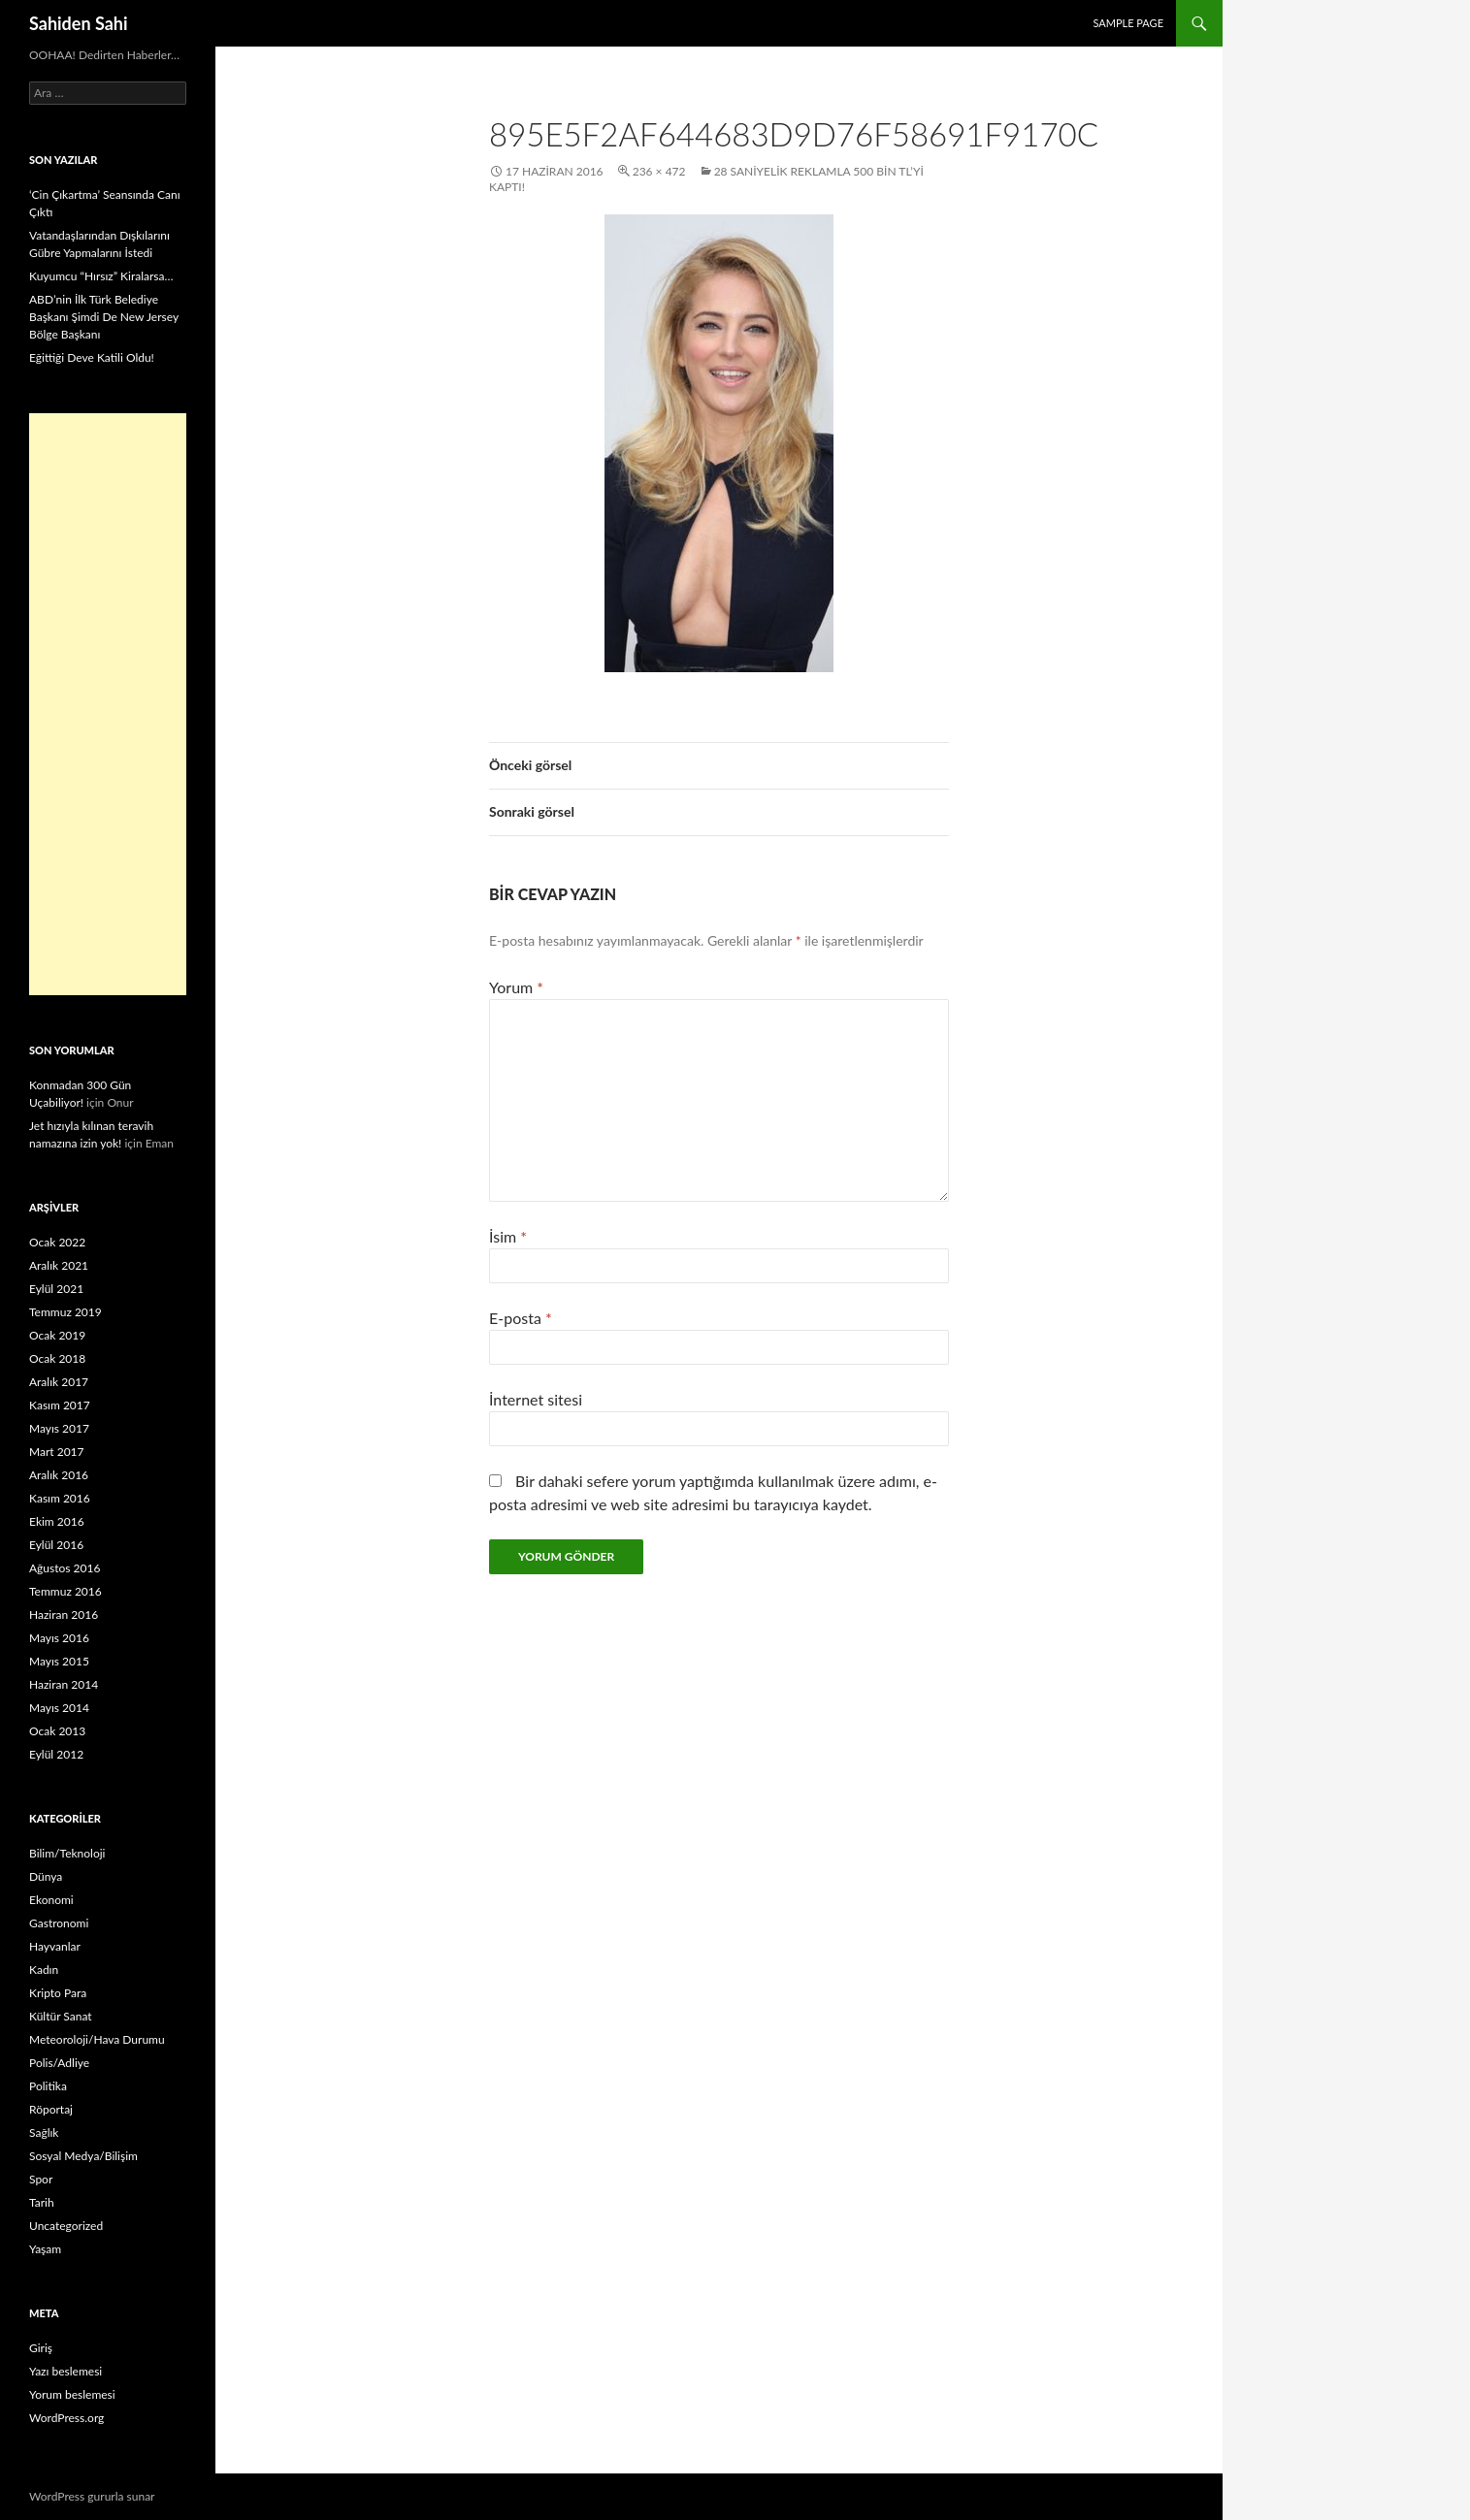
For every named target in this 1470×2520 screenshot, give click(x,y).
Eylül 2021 (56, 1288)
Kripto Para (57, 1993)
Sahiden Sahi (78, 23)
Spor (40, 2179)
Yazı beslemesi (65, 2371)
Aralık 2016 (58, 1475)
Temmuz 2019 (65, 1312)
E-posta (520, 1317)
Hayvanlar (55, 1946)
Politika (48, 2086)
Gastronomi (58, 1923)
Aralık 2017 (58, 1381)
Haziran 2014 (63, 1684)
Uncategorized (66, 2225)
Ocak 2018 (57, 1358)
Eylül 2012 (56, 1754)
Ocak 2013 (57, 1731)
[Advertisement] (107, 704)
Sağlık (43, 2132)
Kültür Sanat (60, 2016)
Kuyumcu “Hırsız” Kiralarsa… (101, 276)
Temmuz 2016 (65, 1591)
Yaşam (45, 2249)
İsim (508, 1236)
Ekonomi (51, 1899)
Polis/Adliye (59, 2062)
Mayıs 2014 (59, 1707)
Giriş (40, 2348)
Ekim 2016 (56, 1521)
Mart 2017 (56, 1451)
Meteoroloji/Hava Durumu (97, 2039)
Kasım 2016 (59, 1498)
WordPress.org (66, 2417)
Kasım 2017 (59, 1405)
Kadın (43, 1969)
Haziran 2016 (63, 1614)
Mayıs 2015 (59, 1661)
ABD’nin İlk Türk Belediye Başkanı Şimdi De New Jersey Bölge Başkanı (104, 316)
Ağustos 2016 (64, 1568)
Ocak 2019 (57, 1335)
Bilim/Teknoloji (67, 1853)
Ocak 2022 (57, 1242)
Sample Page (1128, 22)
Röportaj (51, 2109)
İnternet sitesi (535, 1399)
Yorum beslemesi (72, 2394)
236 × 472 (659, 171)
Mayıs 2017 (59, 1428)
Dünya (45, 1876)
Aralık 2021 (58, 1265)
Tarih (41, 2202)
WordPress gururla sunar (91, 2496)
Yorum (516, 987)
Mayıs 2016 (59, 1638)
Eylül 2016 (56, 1544)
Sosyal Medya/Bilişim (83, 2155)
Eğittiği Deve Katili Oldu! (91, 357)
